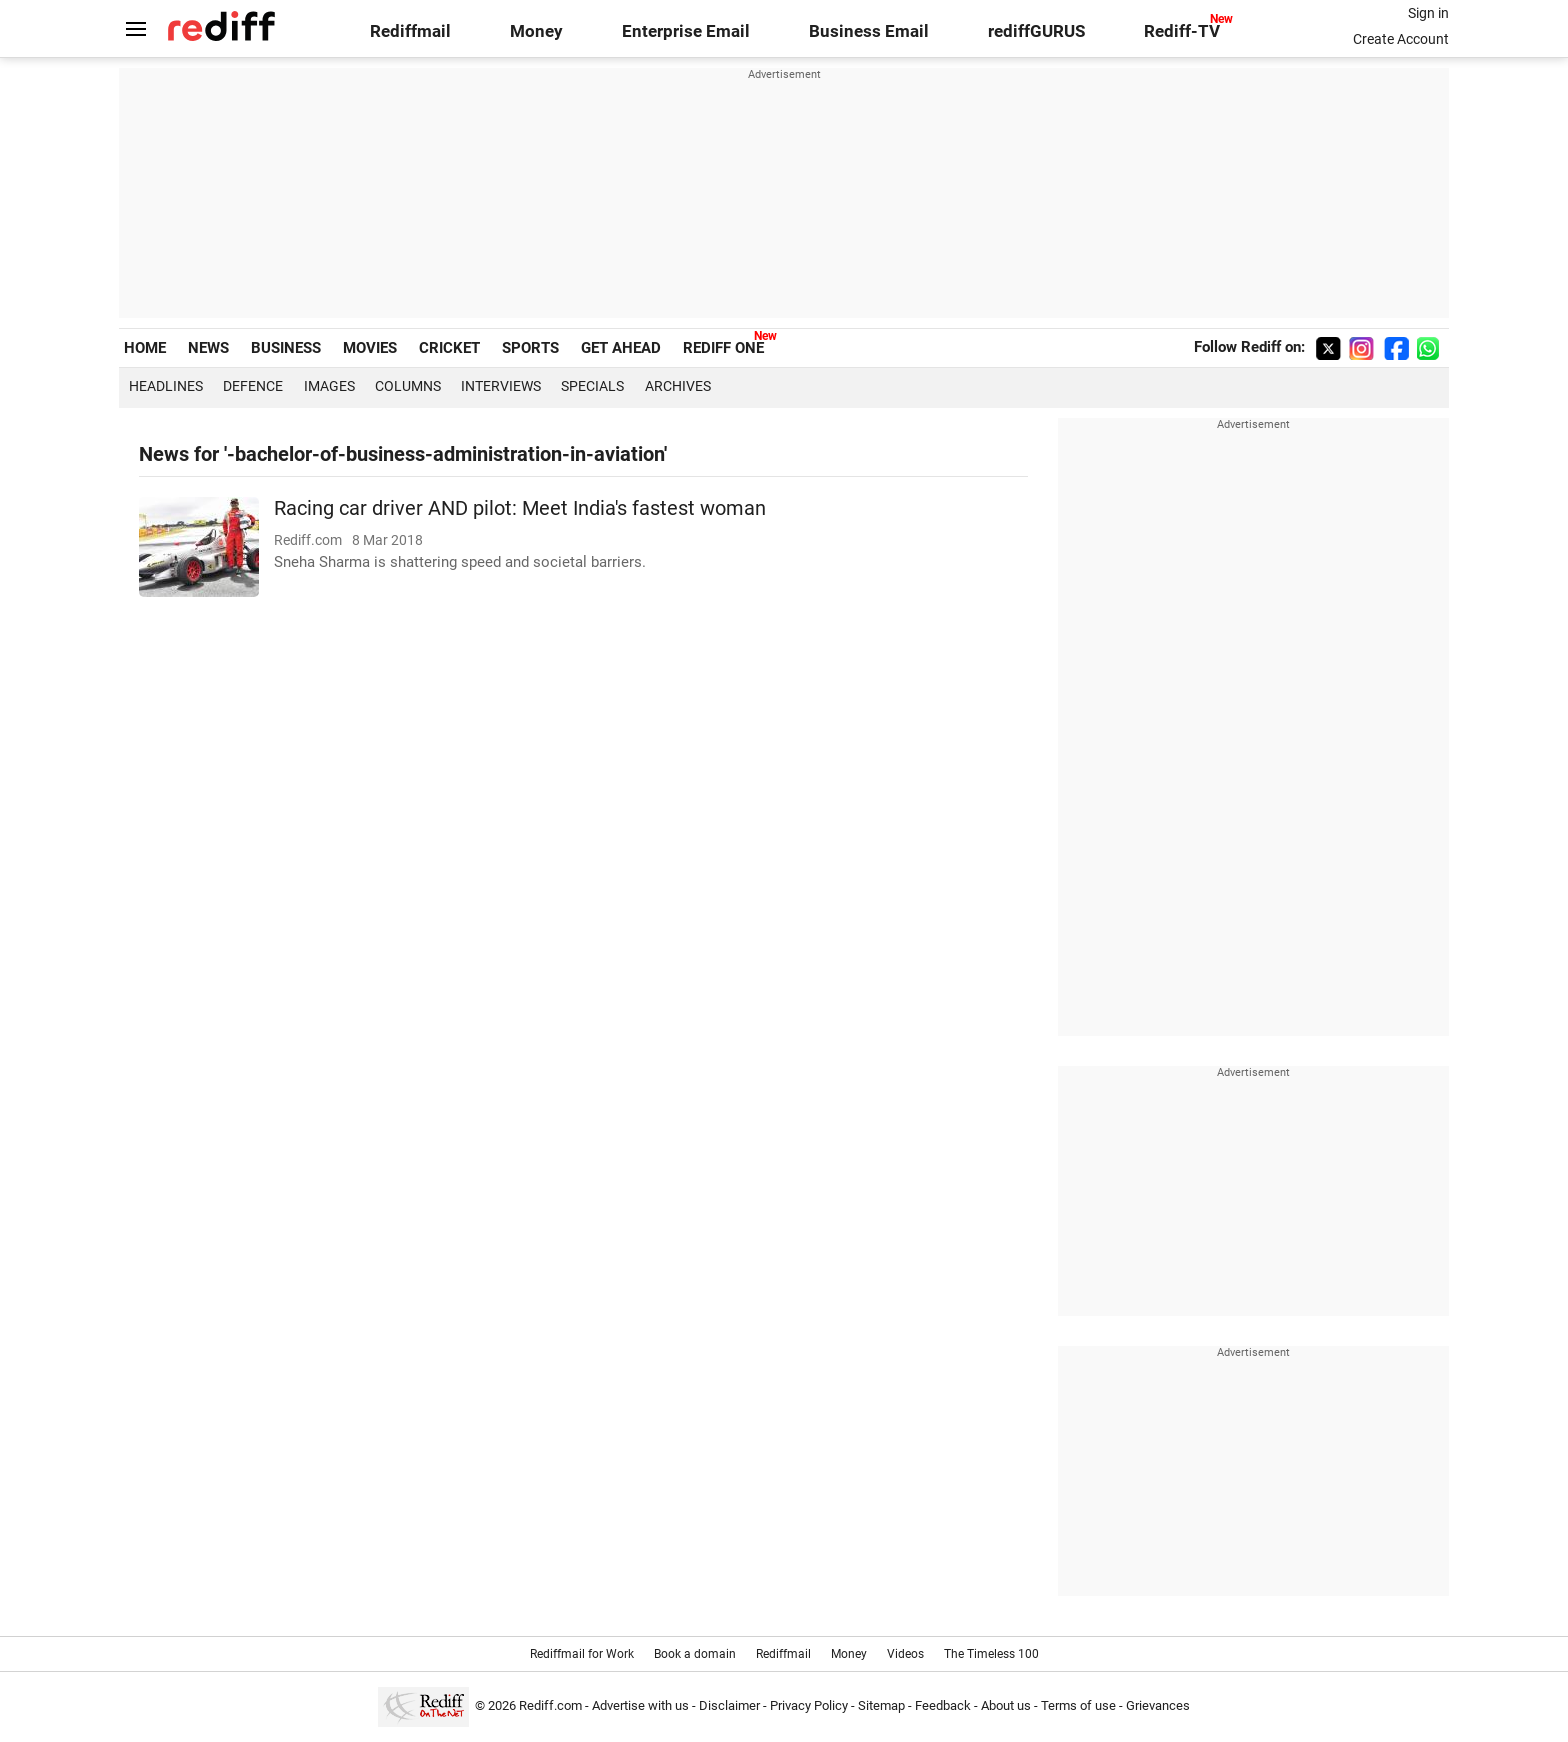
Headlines (166, 386)
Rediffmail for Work (582, 1654)
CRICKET (449, 348)
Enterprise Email (686, 31)
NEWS (208, 348)
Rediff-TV (1182, 31)
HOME (145, 348)
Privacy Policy (809, 1705)
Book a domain (695, 1654)
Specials (592, 386)
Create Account (1401, 39)
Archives (678, 386)
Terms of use (1078, 1705)
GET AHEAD (621, 348)
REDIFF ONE (723, 348)
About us (1006, 1705)
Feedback (943, 1705)
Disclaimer (729, 1705)
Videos (905, 1654)
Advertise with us (640, 1705)
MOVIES (370, 348)
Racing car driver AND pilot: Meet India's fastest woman (520, 508)
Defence (253, 386)
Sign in (1428, 13)
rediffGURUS (1036, 31)
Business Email (869, 31)
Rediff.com (550, 1705)
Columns (408, 386)
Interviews (501, 386)
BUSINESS (286, 348)
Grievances (1158, 1705)
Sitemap (881, 1705)
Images (329, 386)
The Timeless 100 (991, 1654)
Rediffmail (410, 31)
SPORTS (530, 348)
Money (536, 31)
